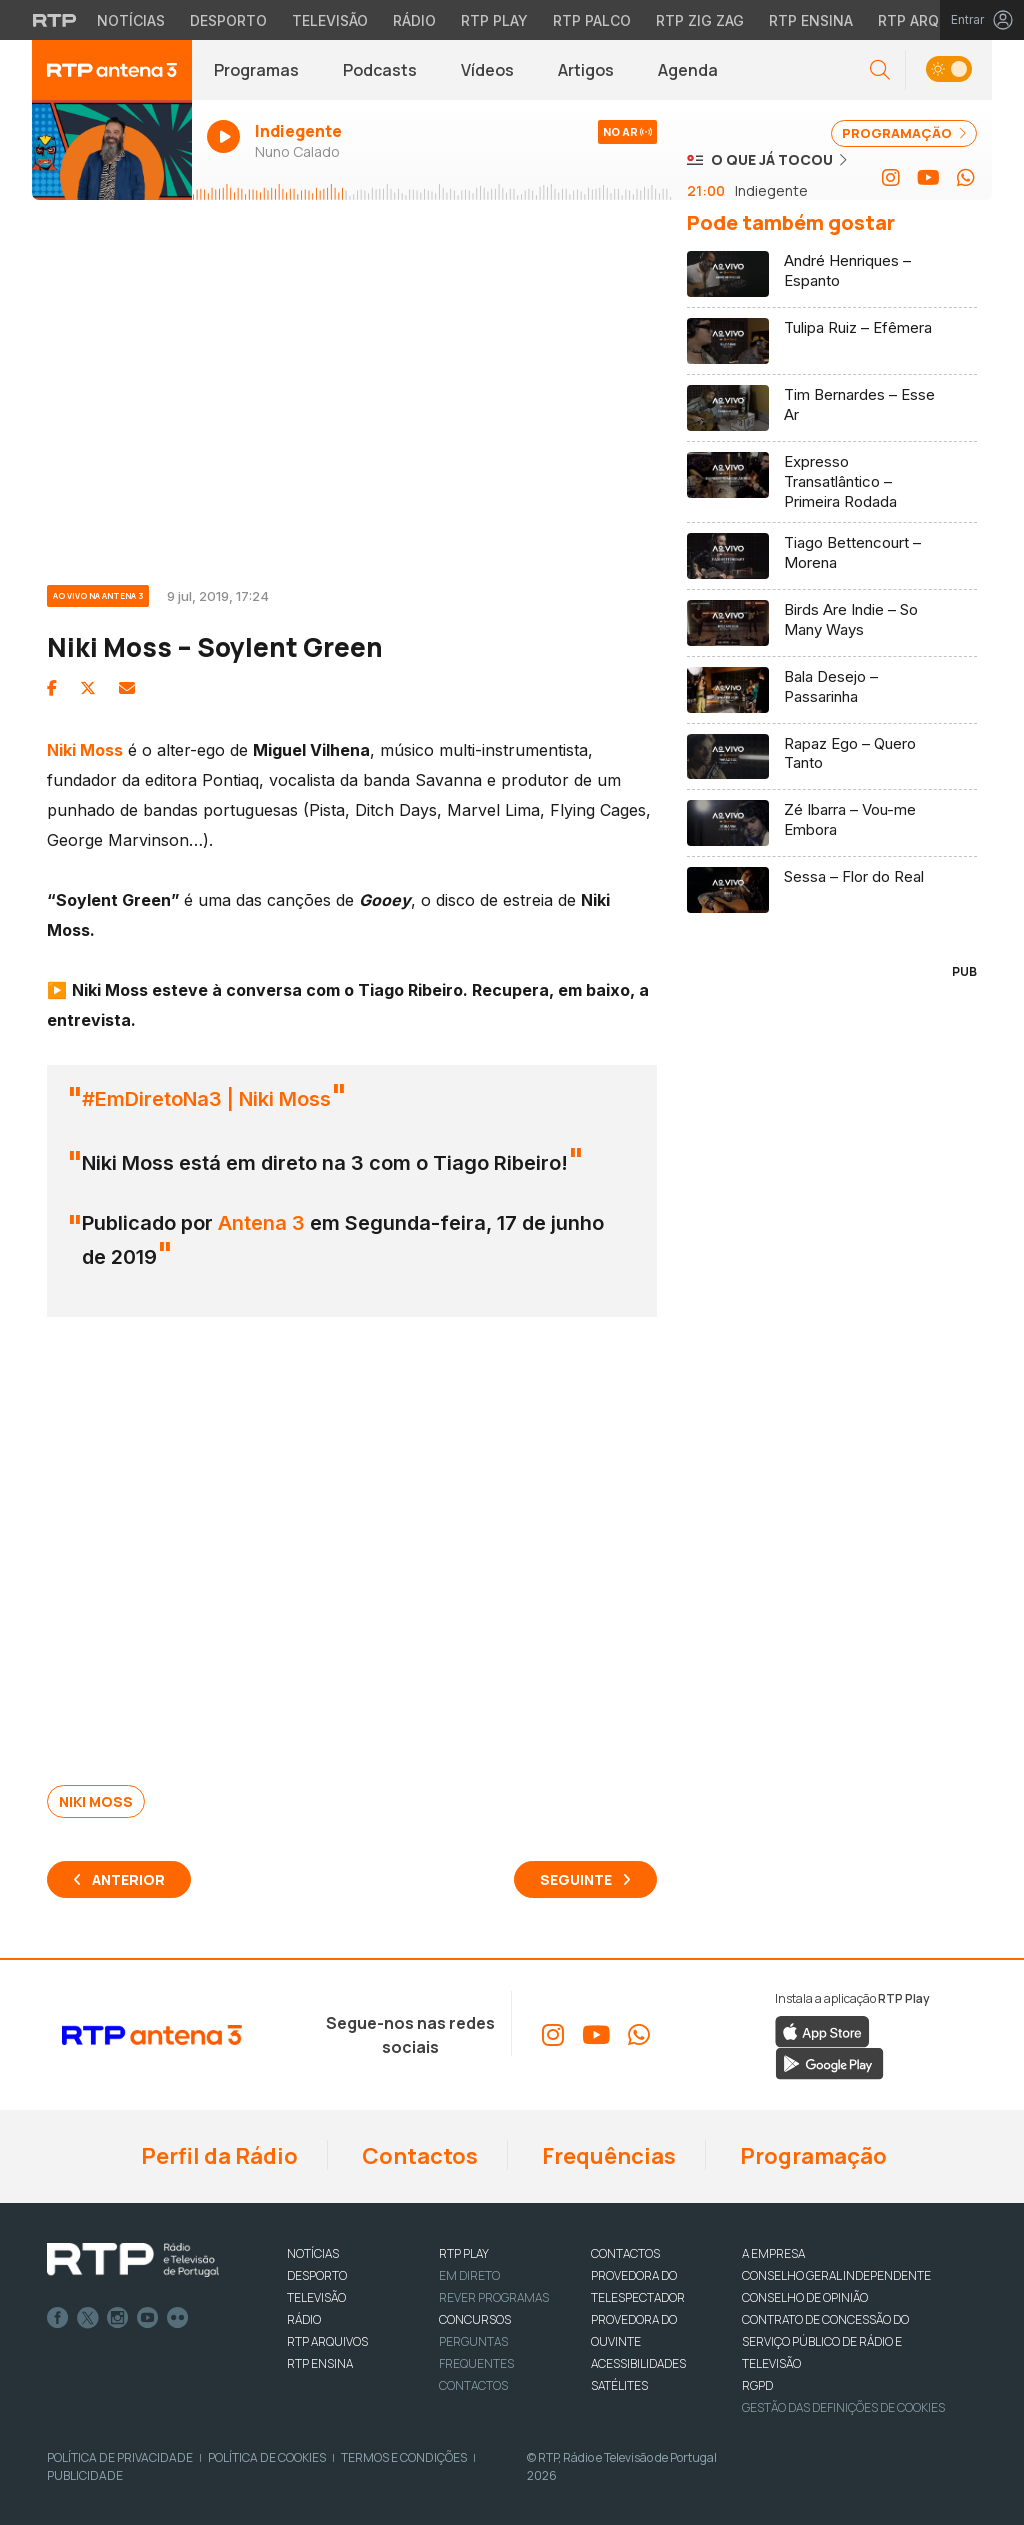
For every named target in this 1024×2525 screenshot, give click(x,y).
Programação (811, 2156)
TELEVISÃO (316, 2297)
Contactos (418, 2156)
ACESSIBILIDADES (638, 2363)
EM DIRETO (469, 2275)
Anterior (128, 1879)
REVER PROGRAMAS (494, 2297)
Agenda (688, 70)
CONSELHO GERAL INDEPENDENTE (836, 2275)
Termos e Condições (404, 2457)
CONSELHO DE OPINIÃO (805, 2297)
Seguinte (576, 1879)
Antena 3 (261, 1223)
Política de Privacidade (120, 2457)
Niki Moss (96, 1801)
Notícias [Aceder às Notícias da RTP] (131, 20)
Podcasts (380, 70)
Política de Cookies (267, 2457)
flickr (178, 2318)
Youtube (148, 2318)
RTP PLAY (464, 2253)
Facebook (58, 2318)
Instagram (118, 2318)
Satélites (619, 2385)
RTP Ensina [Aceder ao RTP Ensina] (811, 20)
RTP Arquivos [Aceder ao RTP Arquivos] (930, 20)
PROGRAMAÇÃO (904, 133)
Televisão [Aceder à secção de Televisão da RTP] (330, 20)
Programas (256, 70)
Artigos (586, 70)
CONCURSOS (475, 2319)
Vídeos (487, 70)
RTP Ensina (320, 2363)
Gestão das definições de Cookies (843, 2407)
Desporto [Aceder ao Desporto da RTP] (228, 20)
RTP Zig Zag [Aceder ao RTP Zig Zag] (700, 20)
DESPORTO (317, 2275)
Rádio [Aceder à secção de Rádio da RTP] (414, 20)
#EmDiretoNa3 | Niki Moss (206, 1099)
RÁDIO (304, 2319)
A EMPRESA (773, 2253)
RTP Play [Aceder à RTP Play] (494, 20)
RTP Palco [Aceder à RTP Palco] (592, 20)
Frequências (607, 2156)
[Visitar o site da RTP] (55, 20)
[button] (880, 70)
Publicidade (85, 2475)
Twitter (88, 2318)
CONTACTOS (625, 2253)
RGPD (757, 2385)
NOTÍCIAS (313, 2253)
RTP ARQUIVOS (327, 2341)
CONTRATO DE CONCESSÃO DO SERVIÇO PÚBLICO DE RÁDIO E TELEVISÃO (825, 2341)
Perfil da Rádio (217, 2156)
